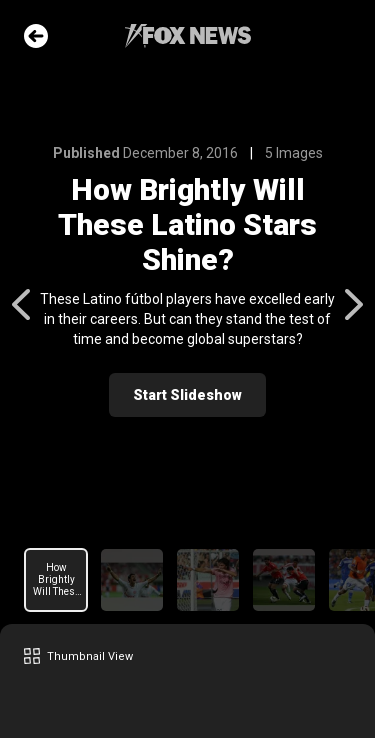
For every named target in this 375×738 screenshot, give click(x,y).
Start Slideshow (187, 395)
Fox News (188, 36)
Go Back (36, 36)
